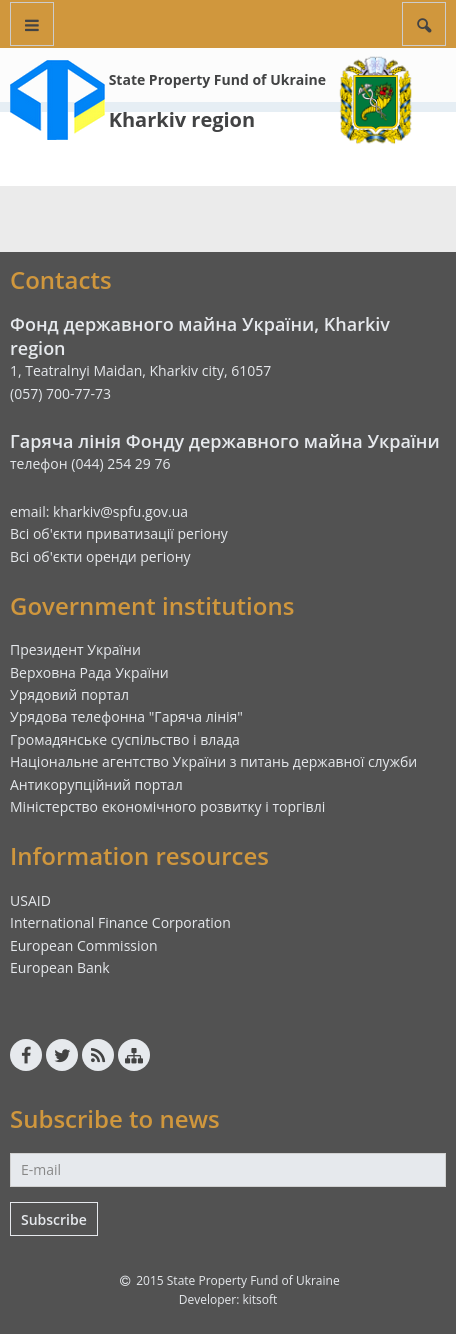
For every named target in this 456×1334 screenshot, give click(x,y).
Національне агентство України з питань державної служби (213, 761)
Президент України (75, 649)
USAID (30, 900)
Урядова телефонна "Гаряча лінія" (126, 716)
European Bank (60, 967)
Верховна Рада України (89, 672)
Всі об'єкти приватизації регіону (119, 533)
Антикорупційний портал (96, 784)
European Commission (84, 945)
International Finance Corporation (120, 922)
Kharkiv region (182, 119)
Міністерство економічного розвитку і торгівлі (167, 806)
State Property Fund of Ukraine (217, 79)
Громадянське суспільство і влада (125, 739)
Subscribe (54, 1219)
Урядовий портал (69, 694)
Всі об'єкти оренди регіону (100, 556)
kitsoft (259, 1299)
